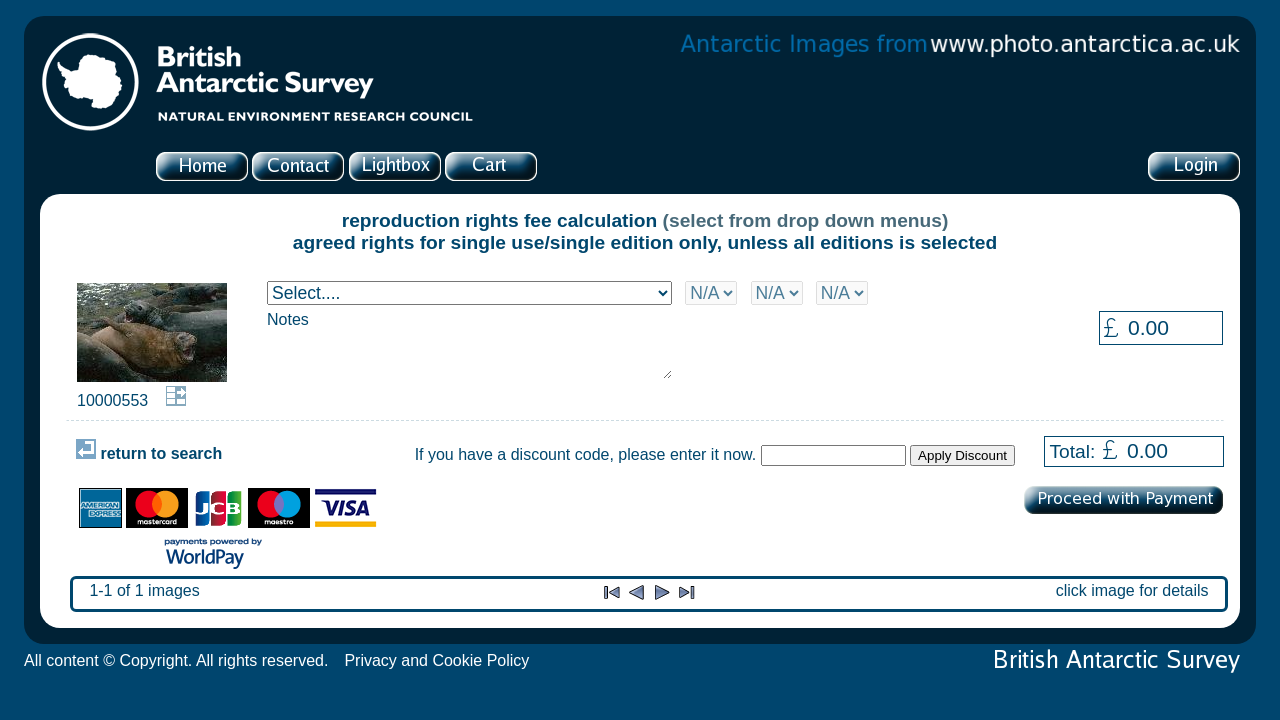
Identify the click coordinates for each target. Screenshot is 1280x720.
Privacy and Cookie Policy (436, 660)
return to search (149, 453)
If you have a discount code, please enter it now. (586, 454)
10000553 (112, 400)
